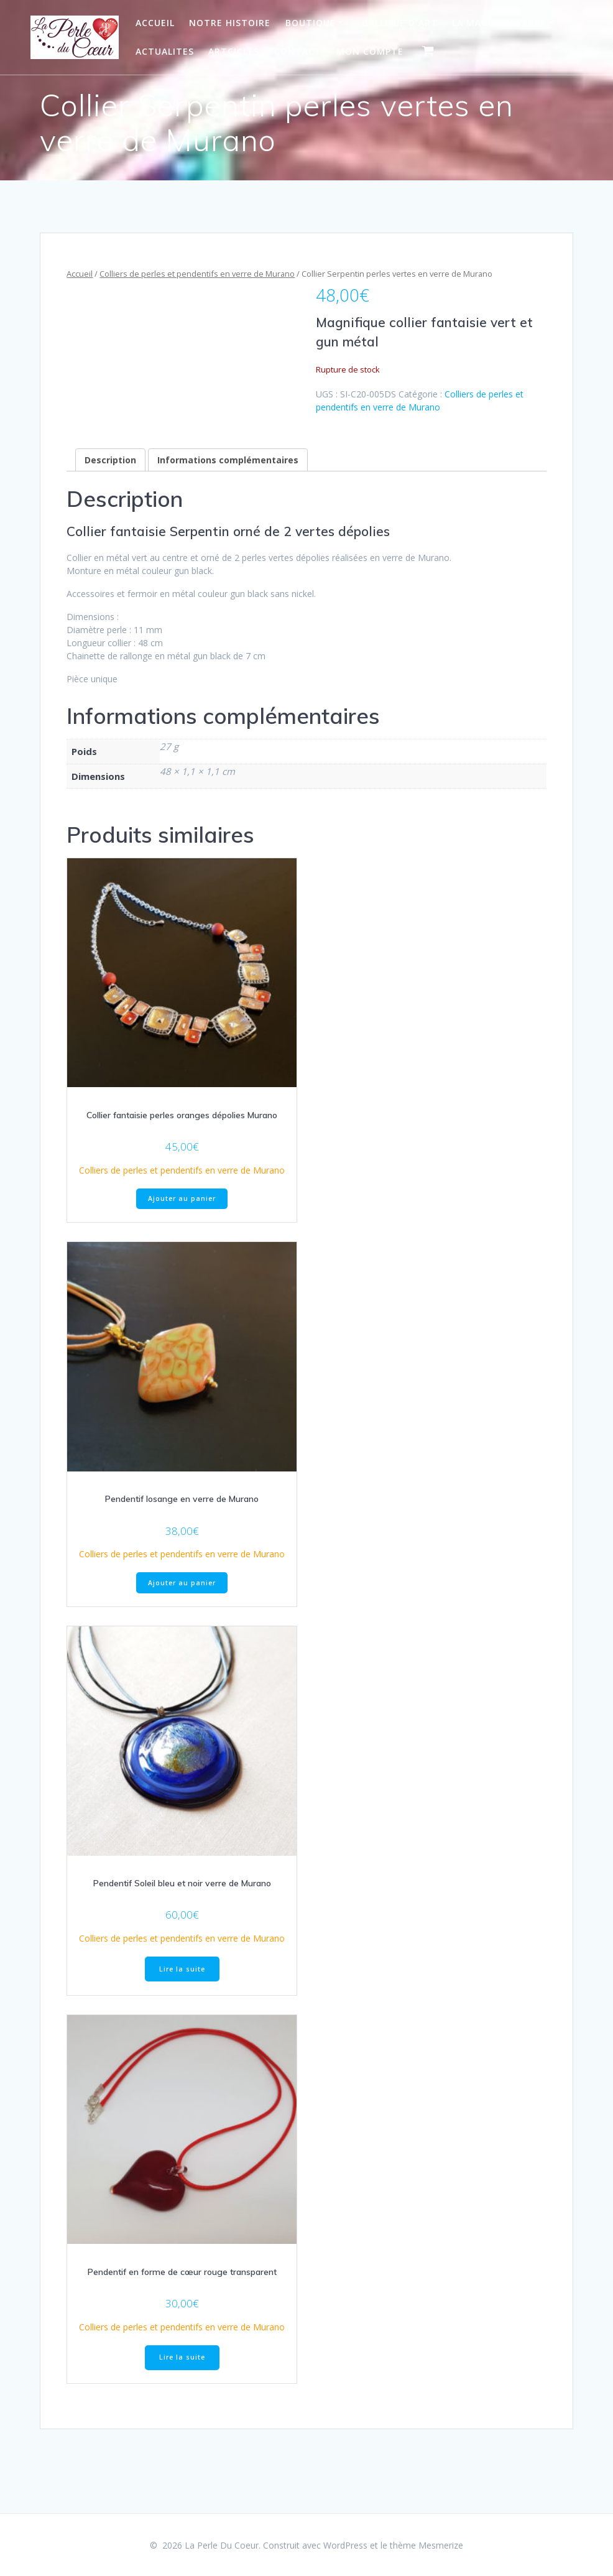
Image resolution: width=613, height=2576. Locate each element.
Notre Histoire (229, 23)
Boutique (310, 23)
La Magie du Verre (499, 23)
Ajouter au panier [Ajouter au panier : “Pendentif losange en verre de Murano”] (182, 1582)
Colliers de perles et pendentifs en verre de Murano (197, 273)
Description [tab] (110, 460)
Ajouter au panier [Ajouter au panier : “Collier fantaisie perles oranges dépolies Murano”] (182, 1198)
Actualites (165, 51)
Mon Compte (369, 51)
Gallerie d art (400, 23)
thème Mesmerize (426, 2545)
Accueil (155, 23)
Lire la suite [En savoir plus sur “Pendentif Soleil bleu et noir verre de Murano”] (182, 1969)
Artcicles (233, 51)
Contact (297, 51)
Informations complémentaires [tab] (227, 460)
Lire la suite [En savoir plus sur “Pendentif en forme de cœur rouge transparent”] (182, 2357)
